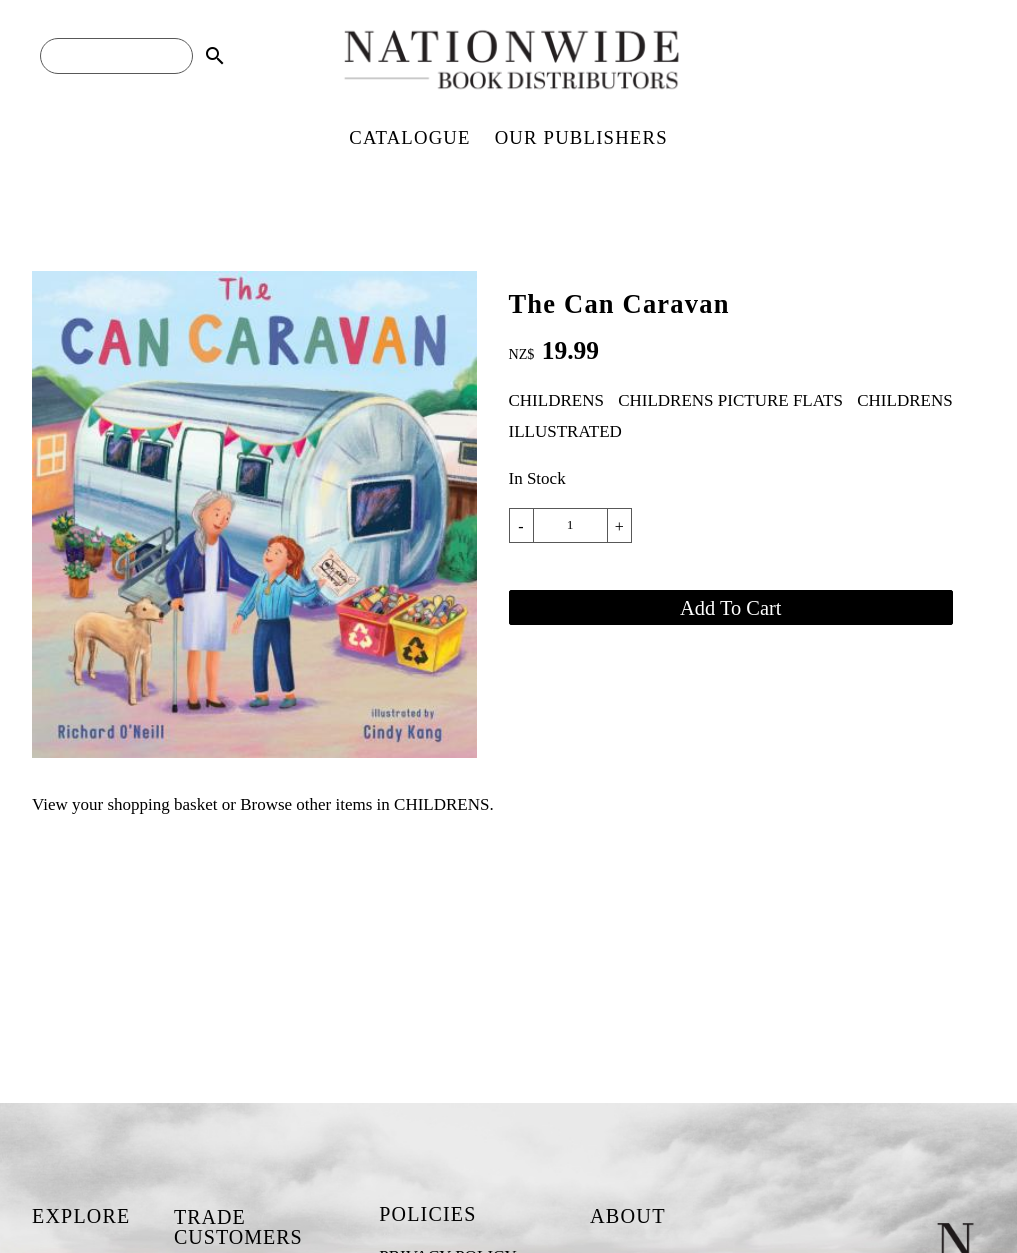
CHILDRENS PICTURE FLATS (730, 400)
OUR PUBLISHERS (581, 137)
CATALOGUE (409, 137)
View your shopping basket (124, 804)
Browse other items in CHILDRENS (364, 804)
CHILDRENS (556, 400)
